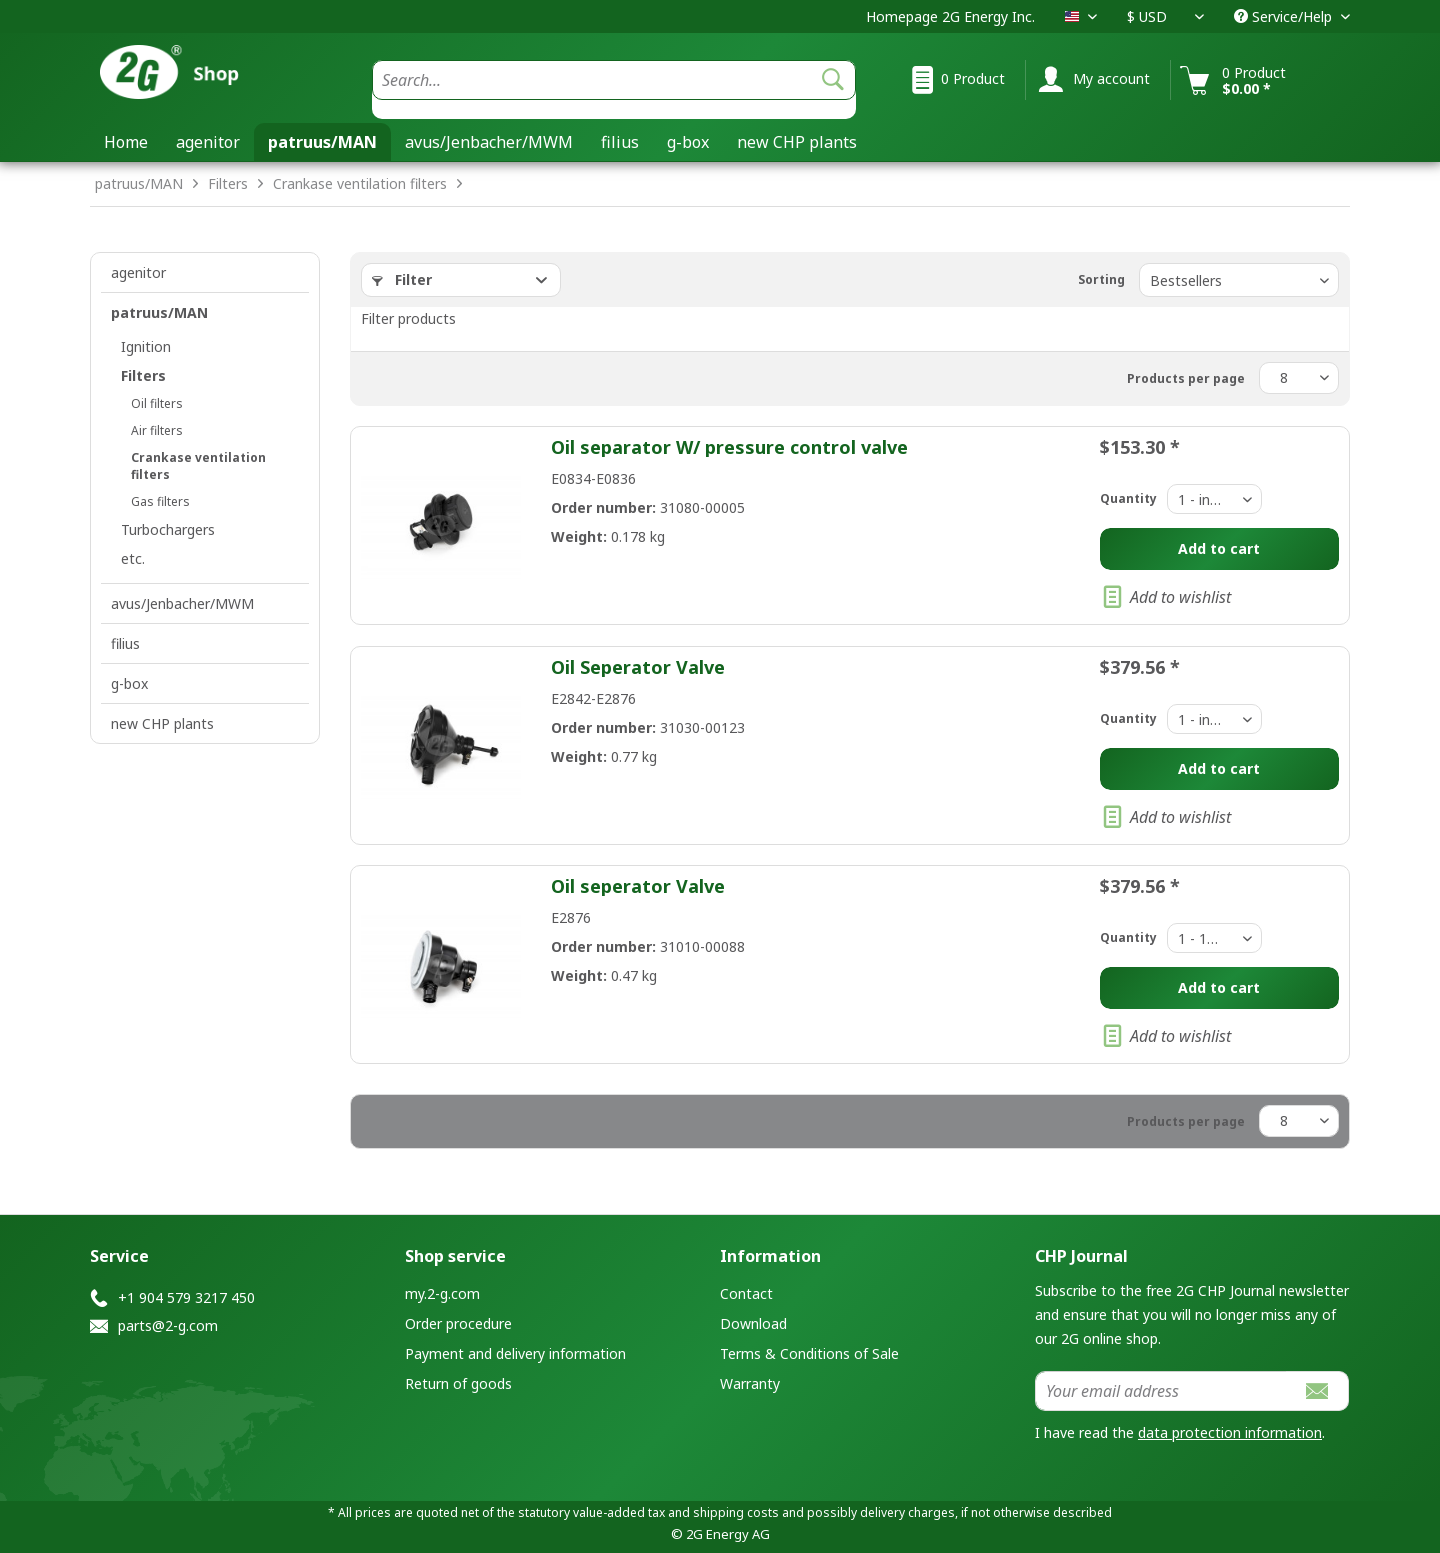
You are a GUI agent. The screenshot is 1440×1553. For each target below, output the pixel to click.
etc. (133, 558)
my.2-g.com (442, 1293)
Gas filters (160, 501)
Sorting (1101, 279)
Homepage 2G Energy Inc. (950, 16)
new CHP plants (162, 723)
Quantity (1128, 498)
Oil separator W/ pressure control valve (729, 447)
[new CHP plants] (797, 142)
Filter (402, 279)
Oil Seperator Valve (638, 667)
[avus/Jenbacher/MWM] (489, 142)
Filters (143, 375)
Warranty (750, 1383)
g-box (129, 683)
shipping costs (736, 1512)
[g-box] (688, 142)
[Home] (126, 142)
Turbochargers (168, 529)
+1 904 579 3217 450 (186, 1297)
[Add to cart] (1219, 549)
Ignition (146, 346)
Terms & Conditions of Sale (809, 1353)
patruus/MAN (159, 312)
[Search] (833, 80)
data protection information (1230, 1432)
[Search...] (614, 80)
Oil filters (157, 403)
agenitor (138, 272)
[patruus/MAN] (322, 142)
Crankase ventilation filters (198, 466)
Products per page (1186, 378)
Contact (746, 1293)
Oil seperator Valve (638, 886)
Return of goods (458, 1383)
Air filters (157, 430)
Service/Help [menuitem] (1285, 16)
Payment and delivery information (515, 1353)
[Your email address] (1161, 1391)
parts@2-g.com (168, 1325)
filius (125, 643)
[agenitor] (208, 142)
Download (753, 1323)
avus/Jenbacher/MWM (182, 603)
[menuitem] (614, 89)
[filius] (620, 142)
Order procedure (458, 1323)
